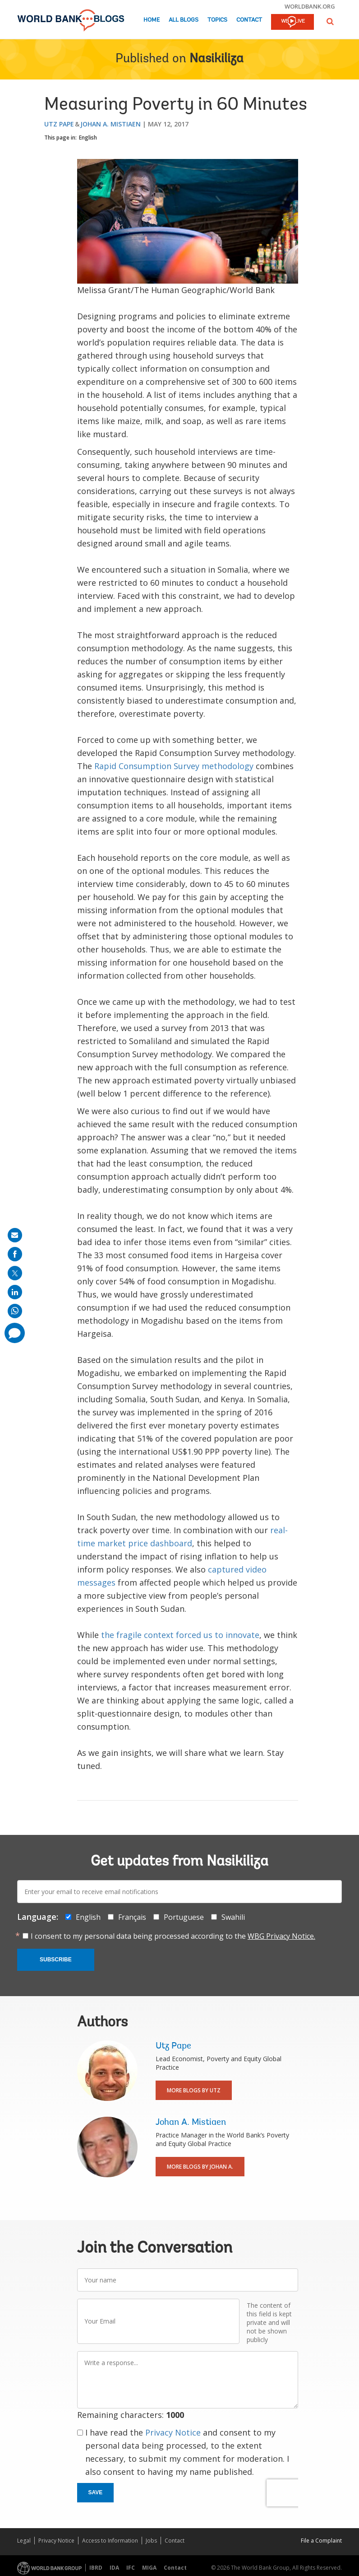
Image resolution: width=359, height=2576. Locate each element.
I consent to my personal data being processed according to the (173, 1936)
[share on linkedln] (15, 1292)
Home (151, 20)
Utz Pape (59, 124)
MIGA (149, 2567)
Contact (249, 20)
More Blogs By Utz (194, 2090)
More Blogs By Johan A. (200, 2166)
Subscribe (56, 1959)
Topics (217, 20)
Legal (24, 2540)
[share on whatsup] (15, 1311)
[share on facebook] (15, 1254)
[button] (330, 21)
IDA (114, 2567)
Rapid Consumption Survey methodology (173, 766)
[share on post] (15, 1273)
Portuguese (184, 1917)
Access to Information (110, 2540)
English (88, 137)
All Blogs (183, 20)
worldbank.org (310, 6)
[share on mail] (15, 1235)
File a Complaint (321, 2540)
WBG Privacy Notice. (281, 1936)
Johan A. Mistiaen (110, 124)
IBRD (95, 2567)
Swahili (233, 1917)
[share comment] (15, 1333)
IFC (130, 2567)
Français (132, 1917)
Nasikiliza (216, 59)
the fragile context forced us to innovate (180, 1634)
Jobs (151, 2540)
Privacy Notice (173, 2432)
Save (95, 2492)
